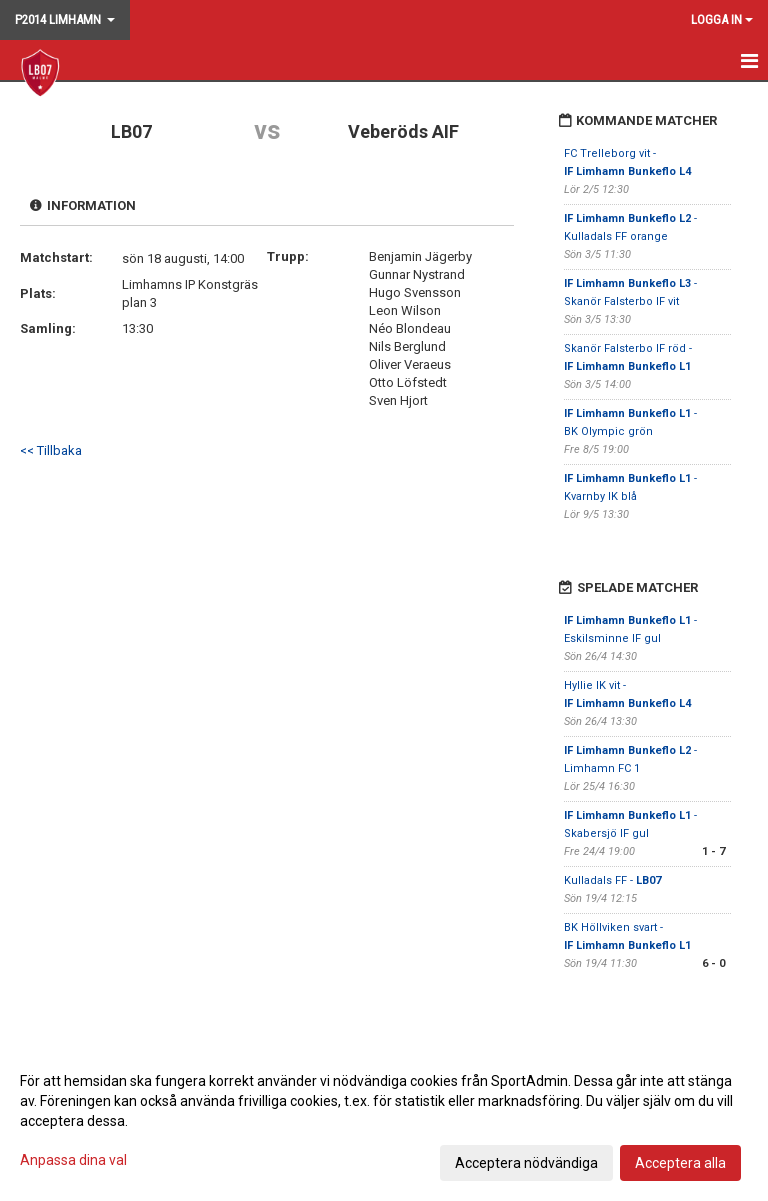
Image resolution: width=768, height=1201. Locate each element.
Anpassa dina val (73, 1160)
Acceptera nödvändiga (526, 1163)
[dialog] (384, 1121)
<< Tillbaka (51, 450)
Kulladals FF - (612, 880)
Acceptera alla (680, 1163)
